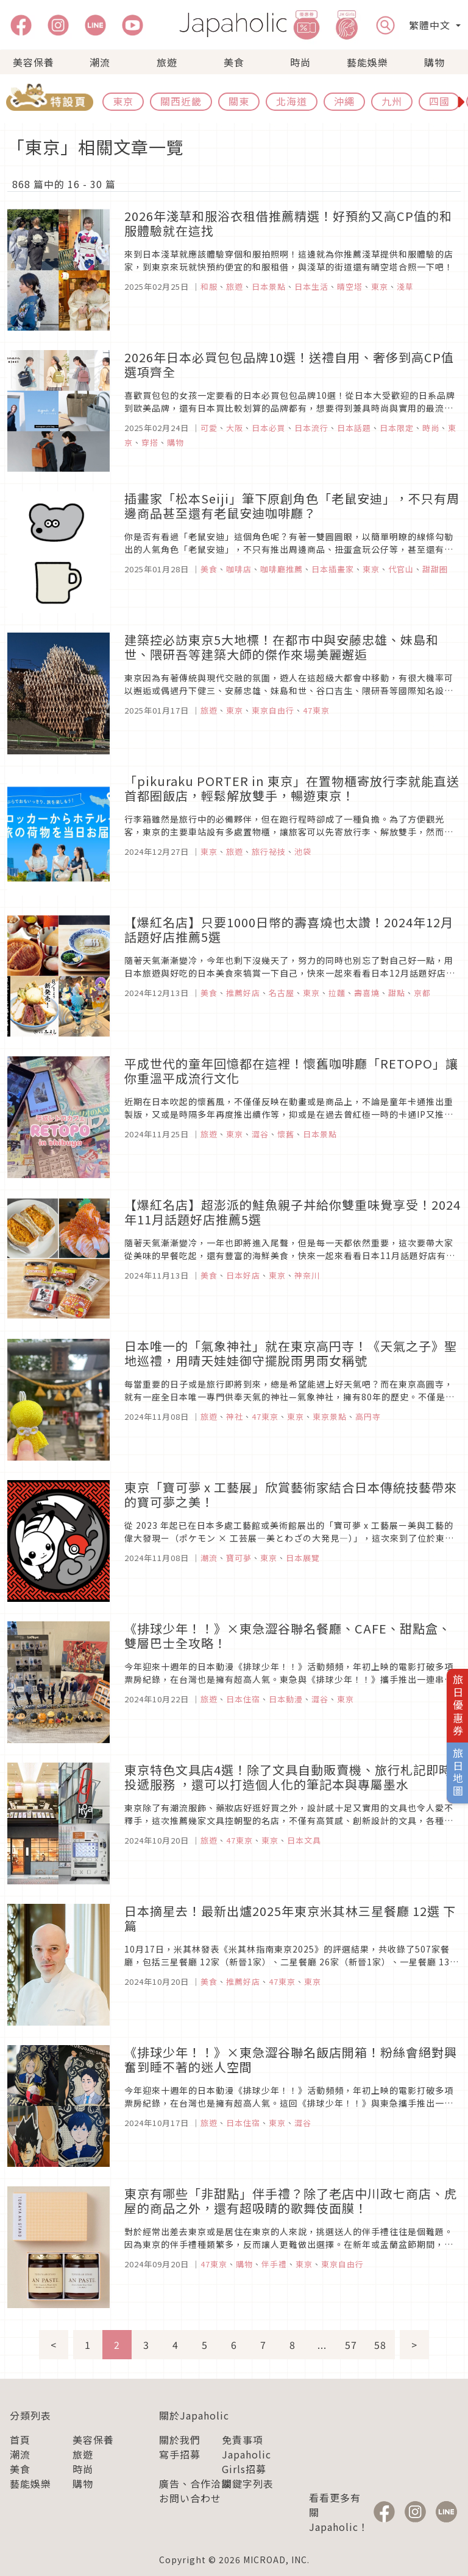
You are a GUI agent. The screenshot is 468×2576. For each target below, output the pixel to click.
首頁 (20, 2439)
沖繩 (344, 101)
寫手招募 (179, 2454)
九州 (391, 101)
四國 (439, 101)
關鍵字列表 (248, 2483)
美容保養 (33, 62)
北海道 (291, 101)
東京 (123, 101)
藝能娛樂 (367, 62)
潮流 (100, 62)
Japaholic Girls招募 (246, 2461)
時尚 (300, 62)
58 (380, 2344)
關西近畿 (181, 101)
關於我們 (179, 2439)
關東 (239, 101)
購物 (434, 62)
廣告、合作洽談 (195, 2483)
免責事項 (242, 2439)
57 (351, 2344)
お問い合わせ (190, 2498)
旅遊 (167, 62)
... (322, 2344)
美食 (234, 62)
